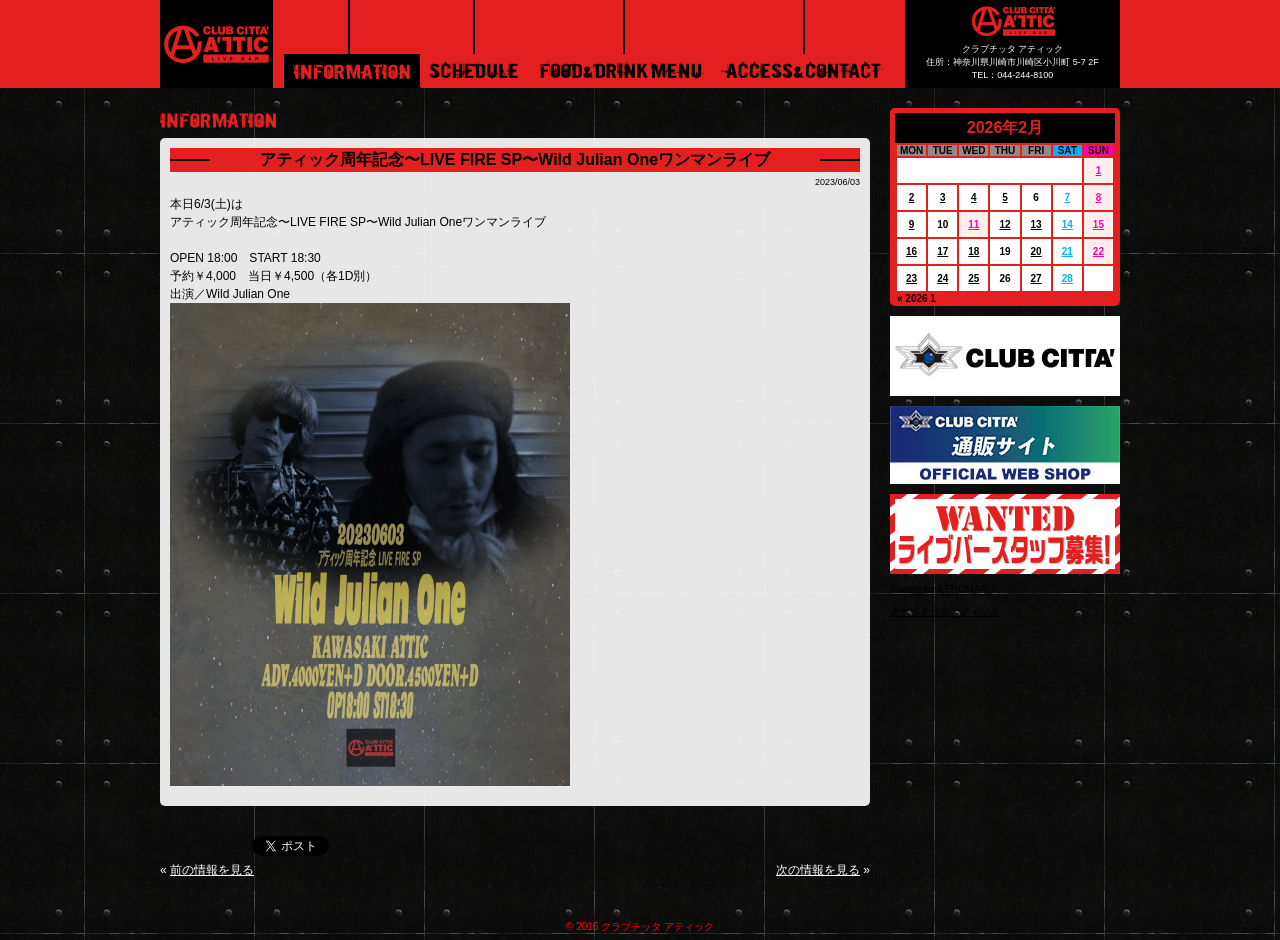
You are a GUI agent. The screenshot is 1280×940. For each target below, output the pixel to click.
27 (1036, 278)
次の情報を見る (818, 870)
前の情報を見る (212, 870)
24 (942, 278)
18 (973, 251)
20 (1036, 251)
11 (973, 224)
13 (1036, 224)
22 (1098, 251)
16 (911, 251)
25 (973, 278)
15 (1098, 224)
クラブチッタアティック (945, 611)
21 (1067, 251)
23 (911, 278)
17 (942, 251)
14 (1067, 224)
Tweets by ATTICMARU (942, 589)
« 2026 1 (916, 298)
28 (1067, 278)
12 (1004, 224)
